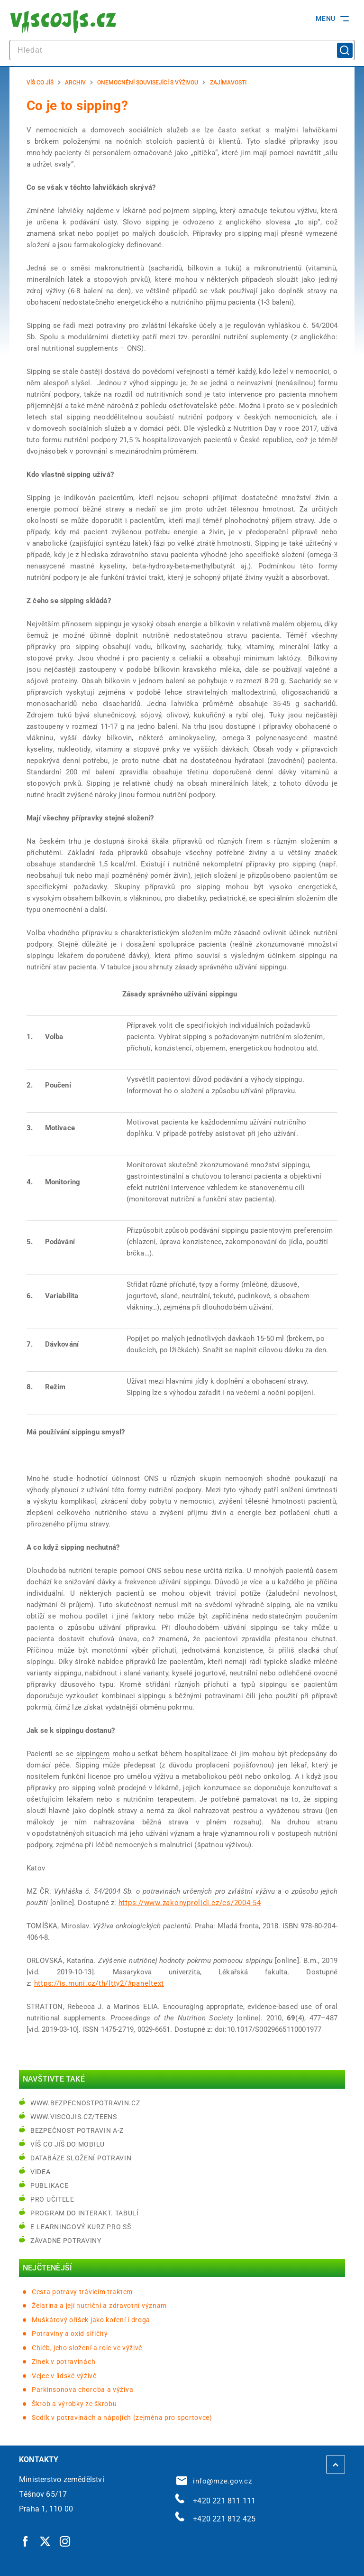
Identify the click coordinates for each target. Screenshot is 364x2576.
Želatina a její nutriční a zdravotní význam (99, 2305)
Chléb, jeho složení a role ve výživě (87, 2348)
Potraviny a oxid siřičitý (70, 2333)
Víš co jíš (40, 82)
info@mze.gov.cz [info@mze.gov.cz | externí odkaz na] (214, 2481)
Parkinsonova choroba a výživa (82, 2389)
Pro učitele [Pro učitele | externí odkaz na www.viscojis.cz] (52, 2199)
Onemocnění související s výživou (147, 82)
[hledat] (182, 50)
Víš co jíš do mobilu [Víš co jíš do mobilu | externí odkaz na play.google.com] (67, 2144)
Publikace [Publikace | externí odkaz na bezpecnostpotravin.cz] (49, 2185)
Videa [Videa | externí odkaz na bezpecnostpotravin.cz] (40, 2172)
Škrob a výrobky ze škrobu (74, 2404)
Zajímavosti (228, 82)
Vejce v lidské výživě (64, 2376)
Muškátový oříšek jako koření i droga (91, 2320)
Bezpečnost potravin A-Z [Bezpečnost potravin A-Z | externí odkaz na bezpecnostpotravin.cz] (77, 2130)
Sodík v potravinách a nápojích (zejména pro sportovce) (122, 2417)
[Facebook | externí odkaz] (25, 2541)
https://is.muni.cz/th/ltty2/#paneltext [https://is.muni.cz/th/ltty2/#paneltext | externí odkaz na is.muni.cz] (99, 1983)
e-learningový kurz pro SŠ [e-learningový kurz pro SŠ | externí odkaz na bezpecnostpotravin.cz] (80, 2227)
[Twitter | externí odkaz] (45, 2541)
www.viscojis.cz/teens (73, 2116)
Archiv (75, 82)
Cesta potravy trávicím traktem (82, 2292)
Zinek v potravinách (63, 2361)
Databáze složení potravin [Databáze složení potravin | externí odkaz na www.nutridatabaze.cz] (81, 2158)
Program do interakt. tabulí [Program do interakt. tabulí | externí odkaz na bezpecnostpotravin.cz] (84, 2213)
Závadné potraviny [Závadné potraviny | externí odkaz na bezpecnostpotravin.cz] (65, 2240)
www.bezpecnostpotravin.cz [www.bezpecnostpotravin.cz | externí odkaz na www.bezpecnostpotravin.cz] (85, 2103)
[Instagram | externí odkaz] (65, 2541)
